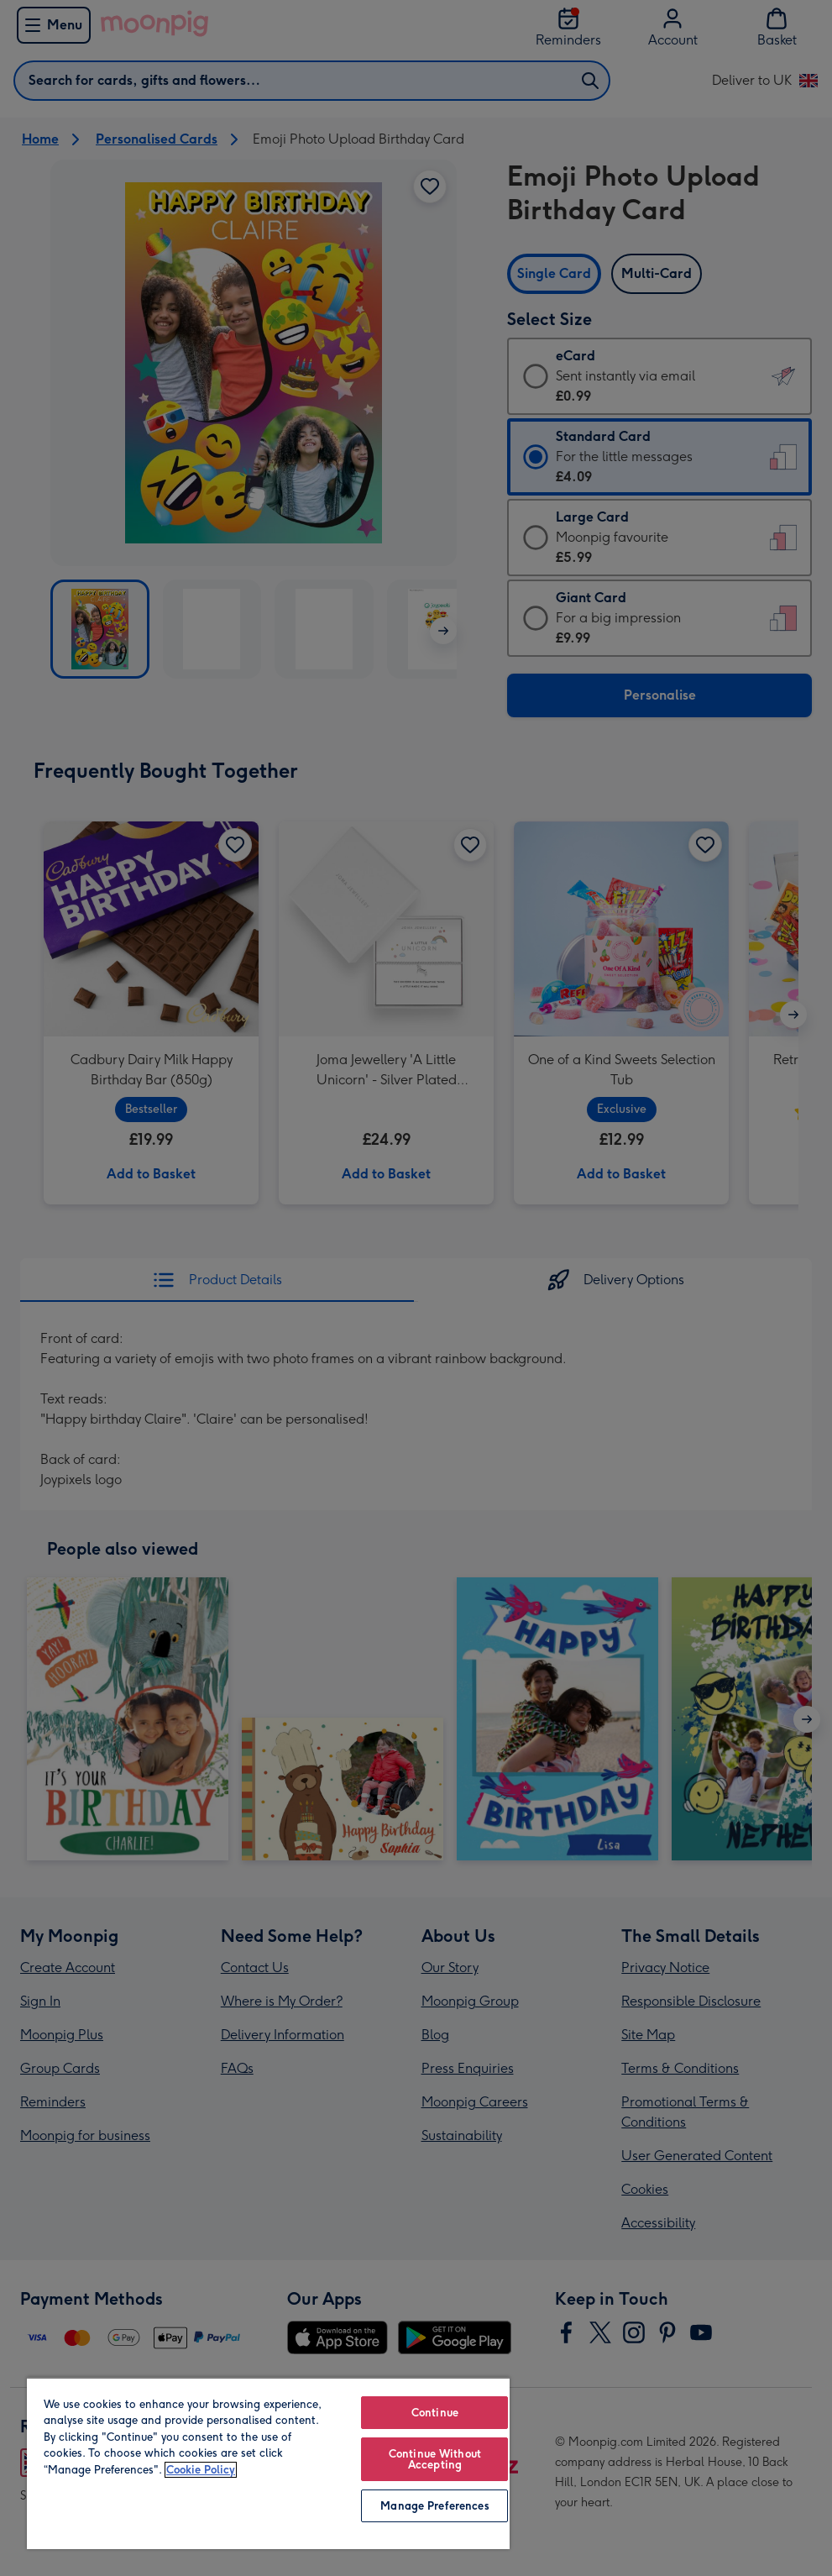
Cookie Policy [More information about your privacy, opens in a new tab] (200, 2469)
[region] (268, 2463)
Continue (434, 2412)
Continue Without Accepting (435, 2459)
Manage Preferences (434, 2506)
